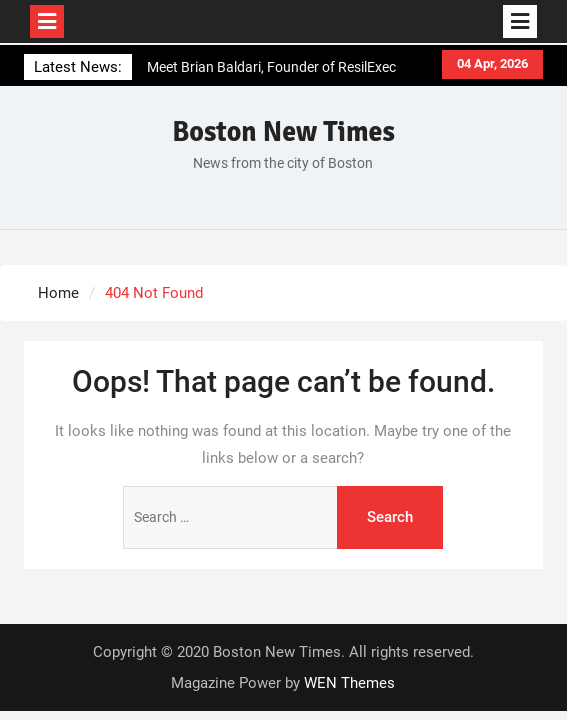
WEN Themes (349, 683)
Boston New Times (283, 132)
